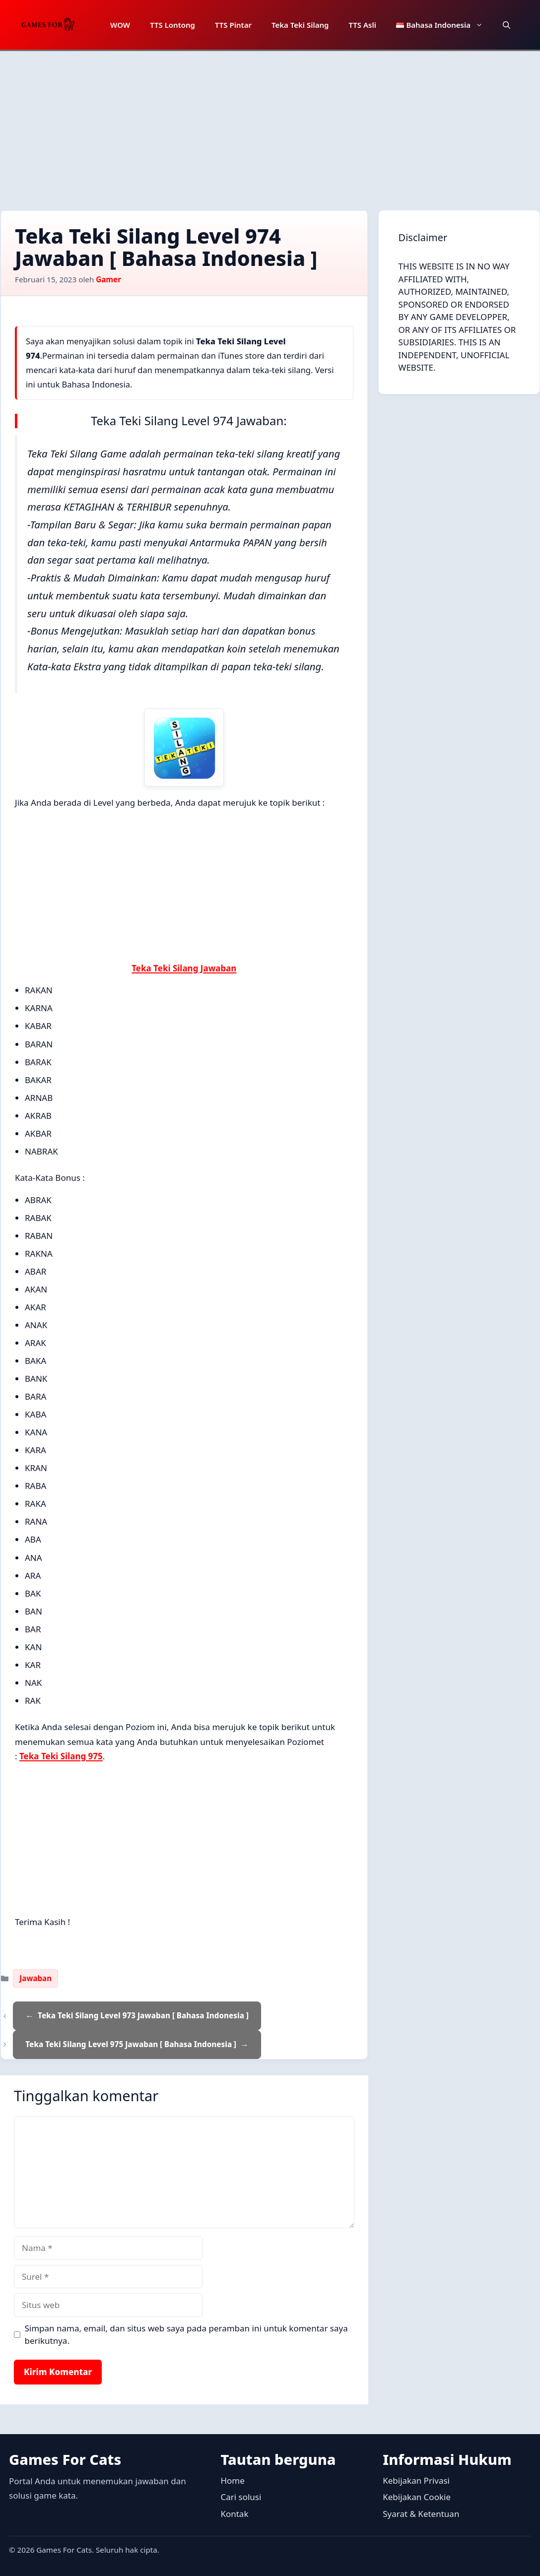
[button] (506, 25)
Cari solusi (240, 2497)
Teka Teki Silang (300, 25)
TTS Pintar (233, 25)
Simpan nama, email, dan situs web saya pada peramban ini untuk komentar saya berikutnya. (186, 2334)
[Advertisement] (270, 125)
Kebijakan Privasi (416, 2480)
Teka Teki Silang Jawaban (184, 968)
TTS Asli (362, 25)
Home (232, 2480)
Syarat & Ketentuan (421, 2513)
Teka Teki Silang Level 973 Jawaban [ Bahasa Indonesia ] (143, 2015)
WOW (120, 25)
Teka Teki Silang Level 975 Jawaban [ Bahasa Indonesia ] (130, 2044)
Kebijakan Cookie (417, 2497)
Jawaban (35, 1978)
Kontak (234, 2513)
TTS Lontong (172, 25)
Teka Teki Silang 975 (61, 1756)
